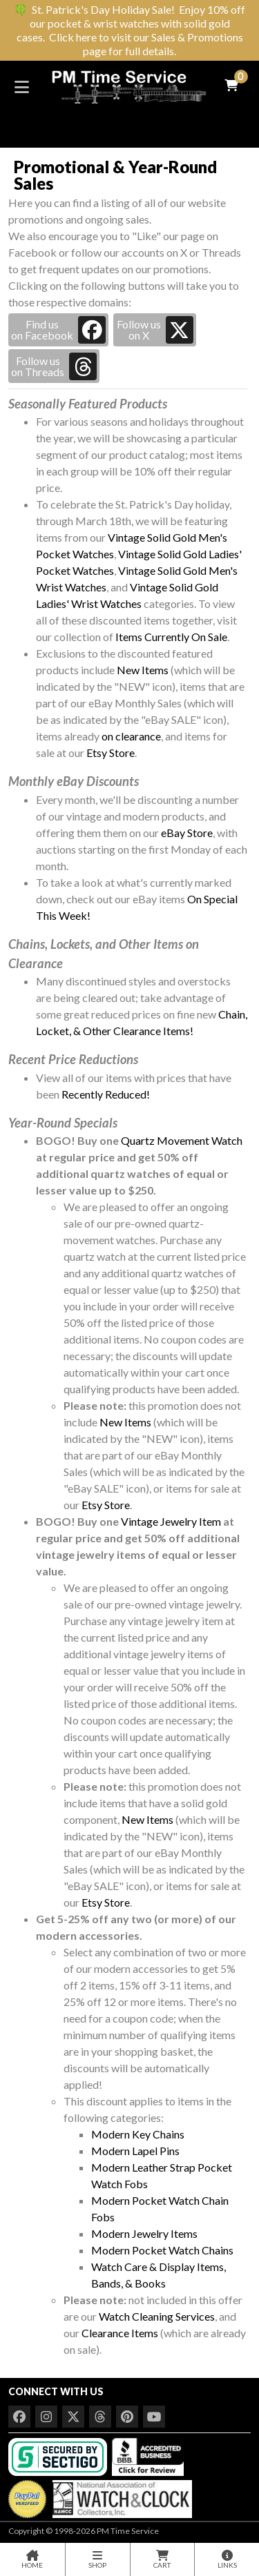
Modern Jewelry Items (144, 2233)
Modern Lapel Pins (135, 2150)
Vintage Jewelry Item (171, 1521)
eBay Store (187, 832)
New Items (143, 669)
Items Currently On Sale (171, 636)
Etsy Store (110, 752)
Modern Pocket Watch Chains (162, 2250)
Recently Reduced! (105, 1094)
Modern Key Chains (137, 2134)
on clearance (131, 736)
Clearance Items (119, 2332)
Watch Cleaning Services (157, 2316)
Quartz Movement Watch (181, 1140)
